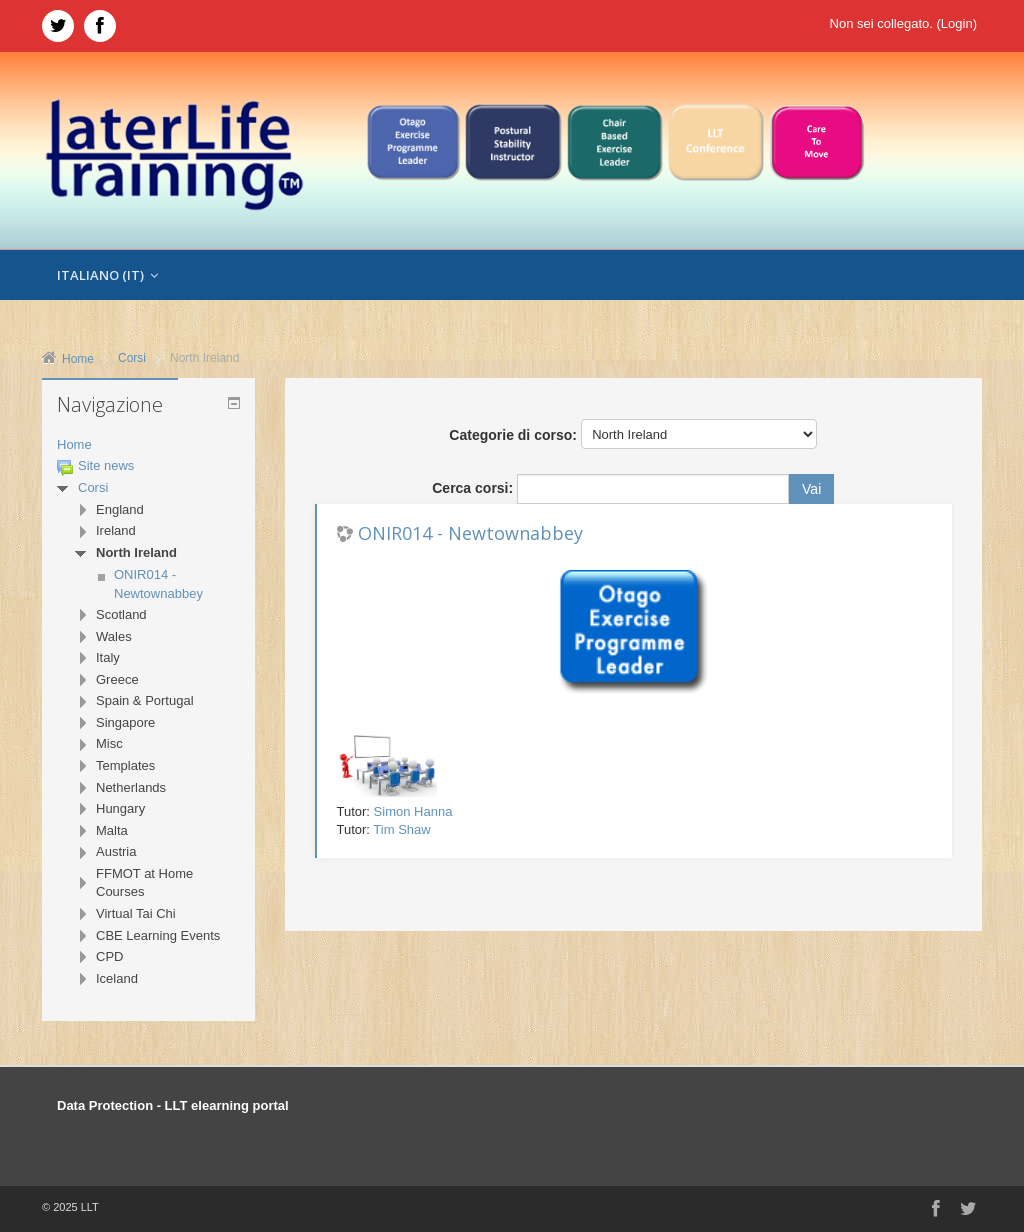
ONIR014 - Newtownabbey (470, 533)
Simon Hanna (413, 811)
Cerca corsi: (474, 488)
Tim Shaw (401, 829)
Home (74, 444)
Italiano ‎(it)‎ (107, 275)
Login (957, 23)
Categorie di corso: (513, 435)
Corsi (93, 487)
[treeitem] (148, 445)
